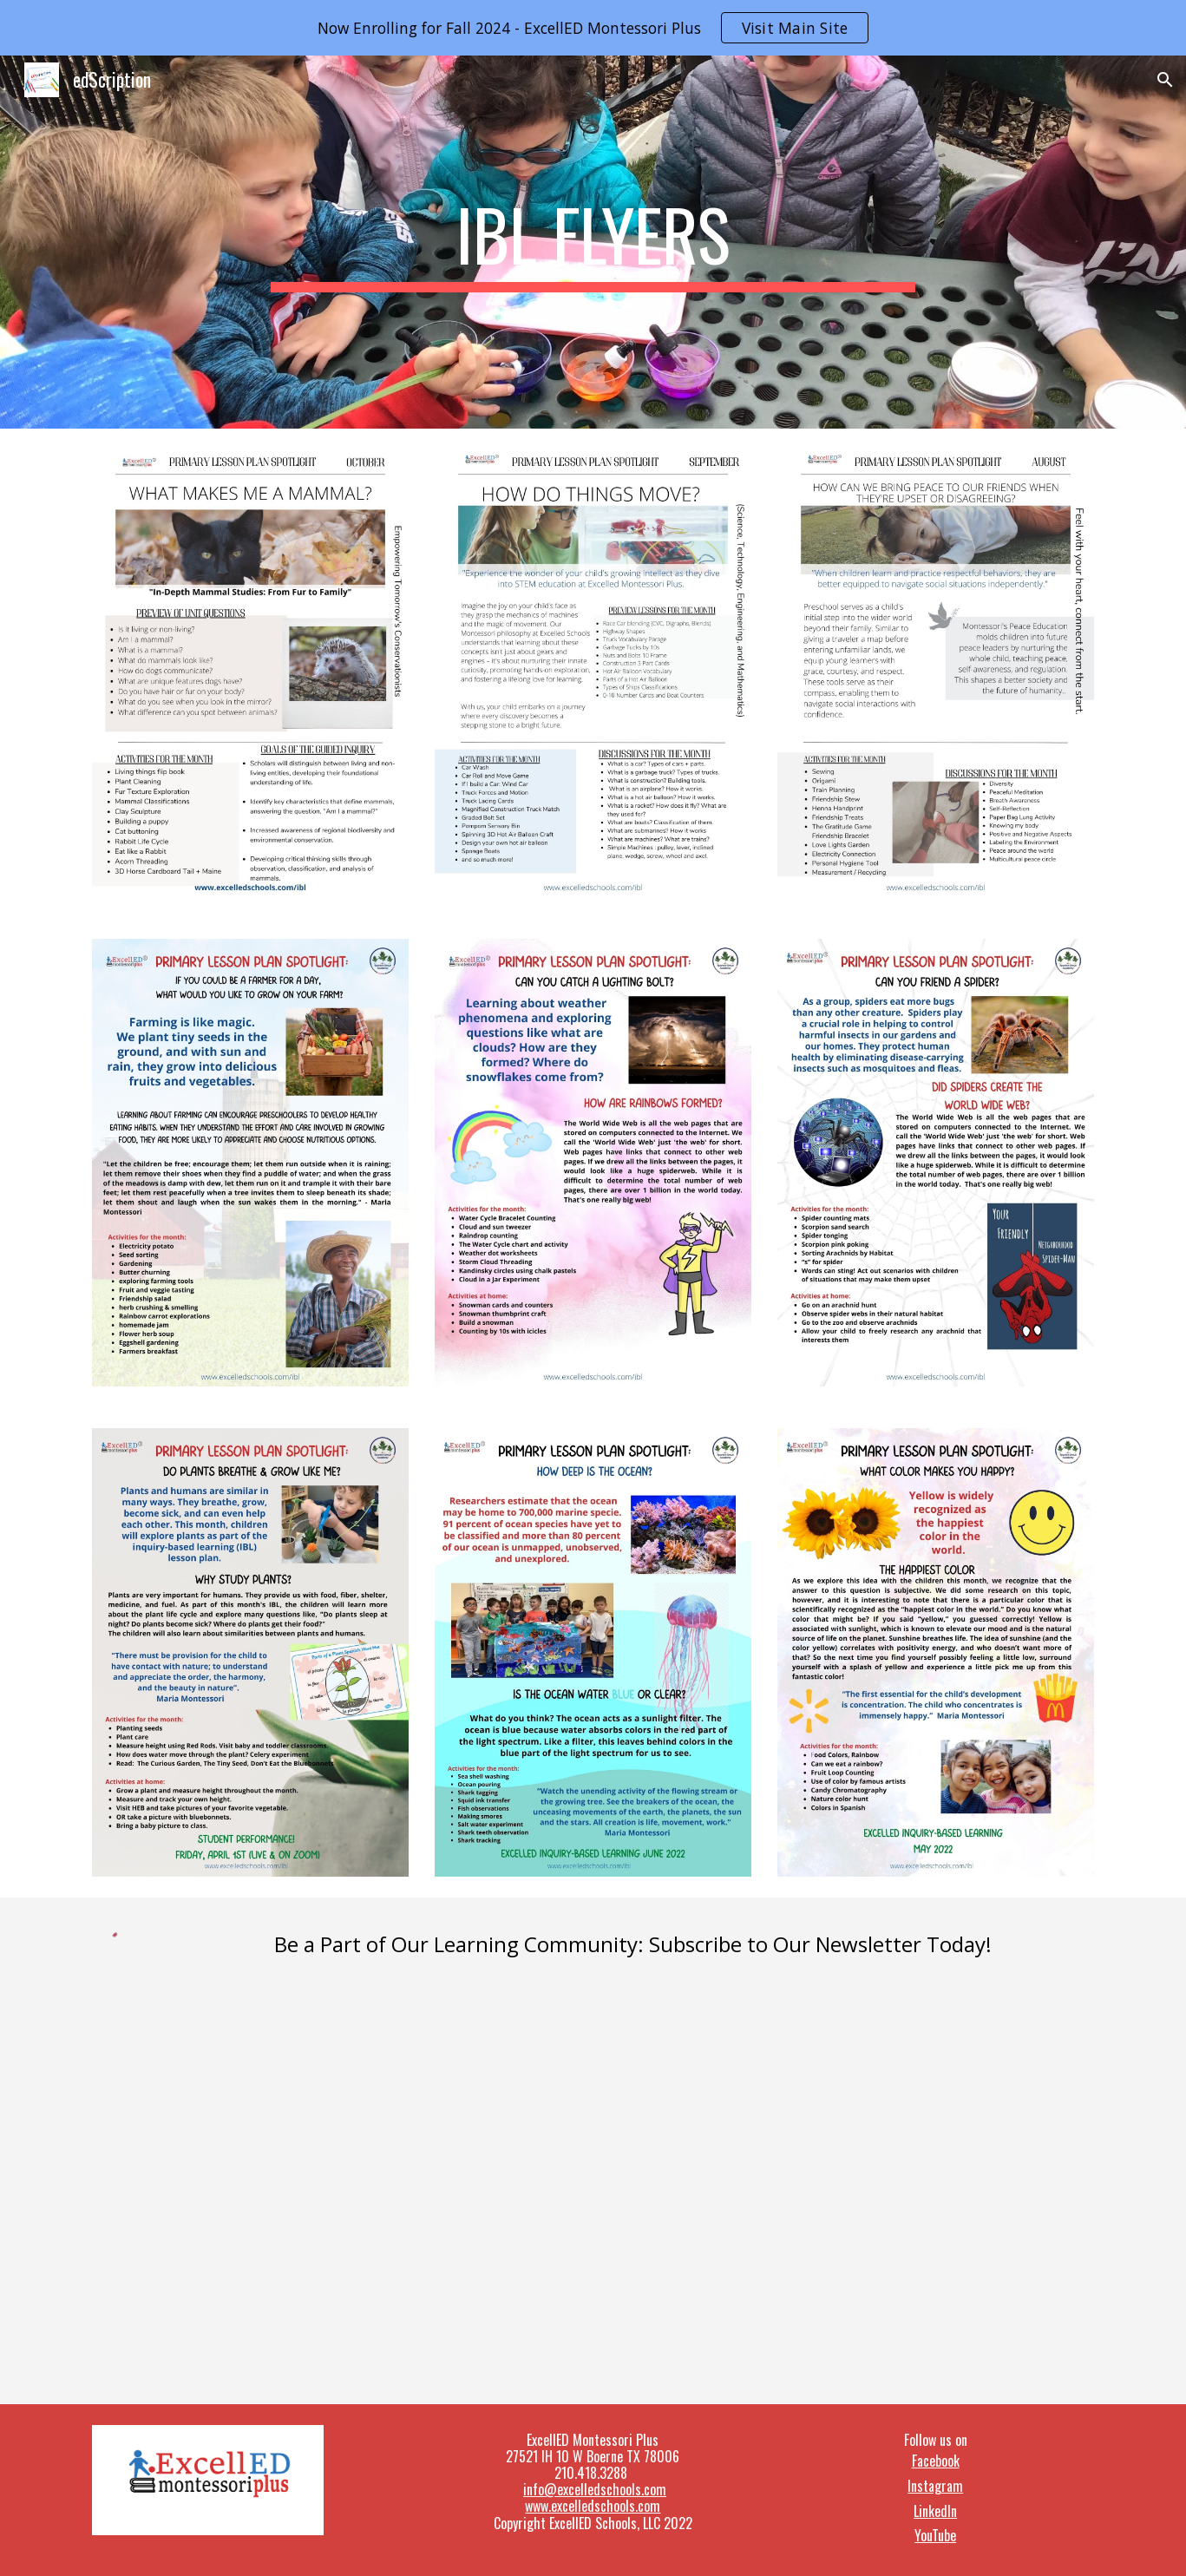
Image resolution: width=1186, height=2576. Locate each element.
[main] (593, 242)
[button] (1165, 80)
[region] (593, 28)
